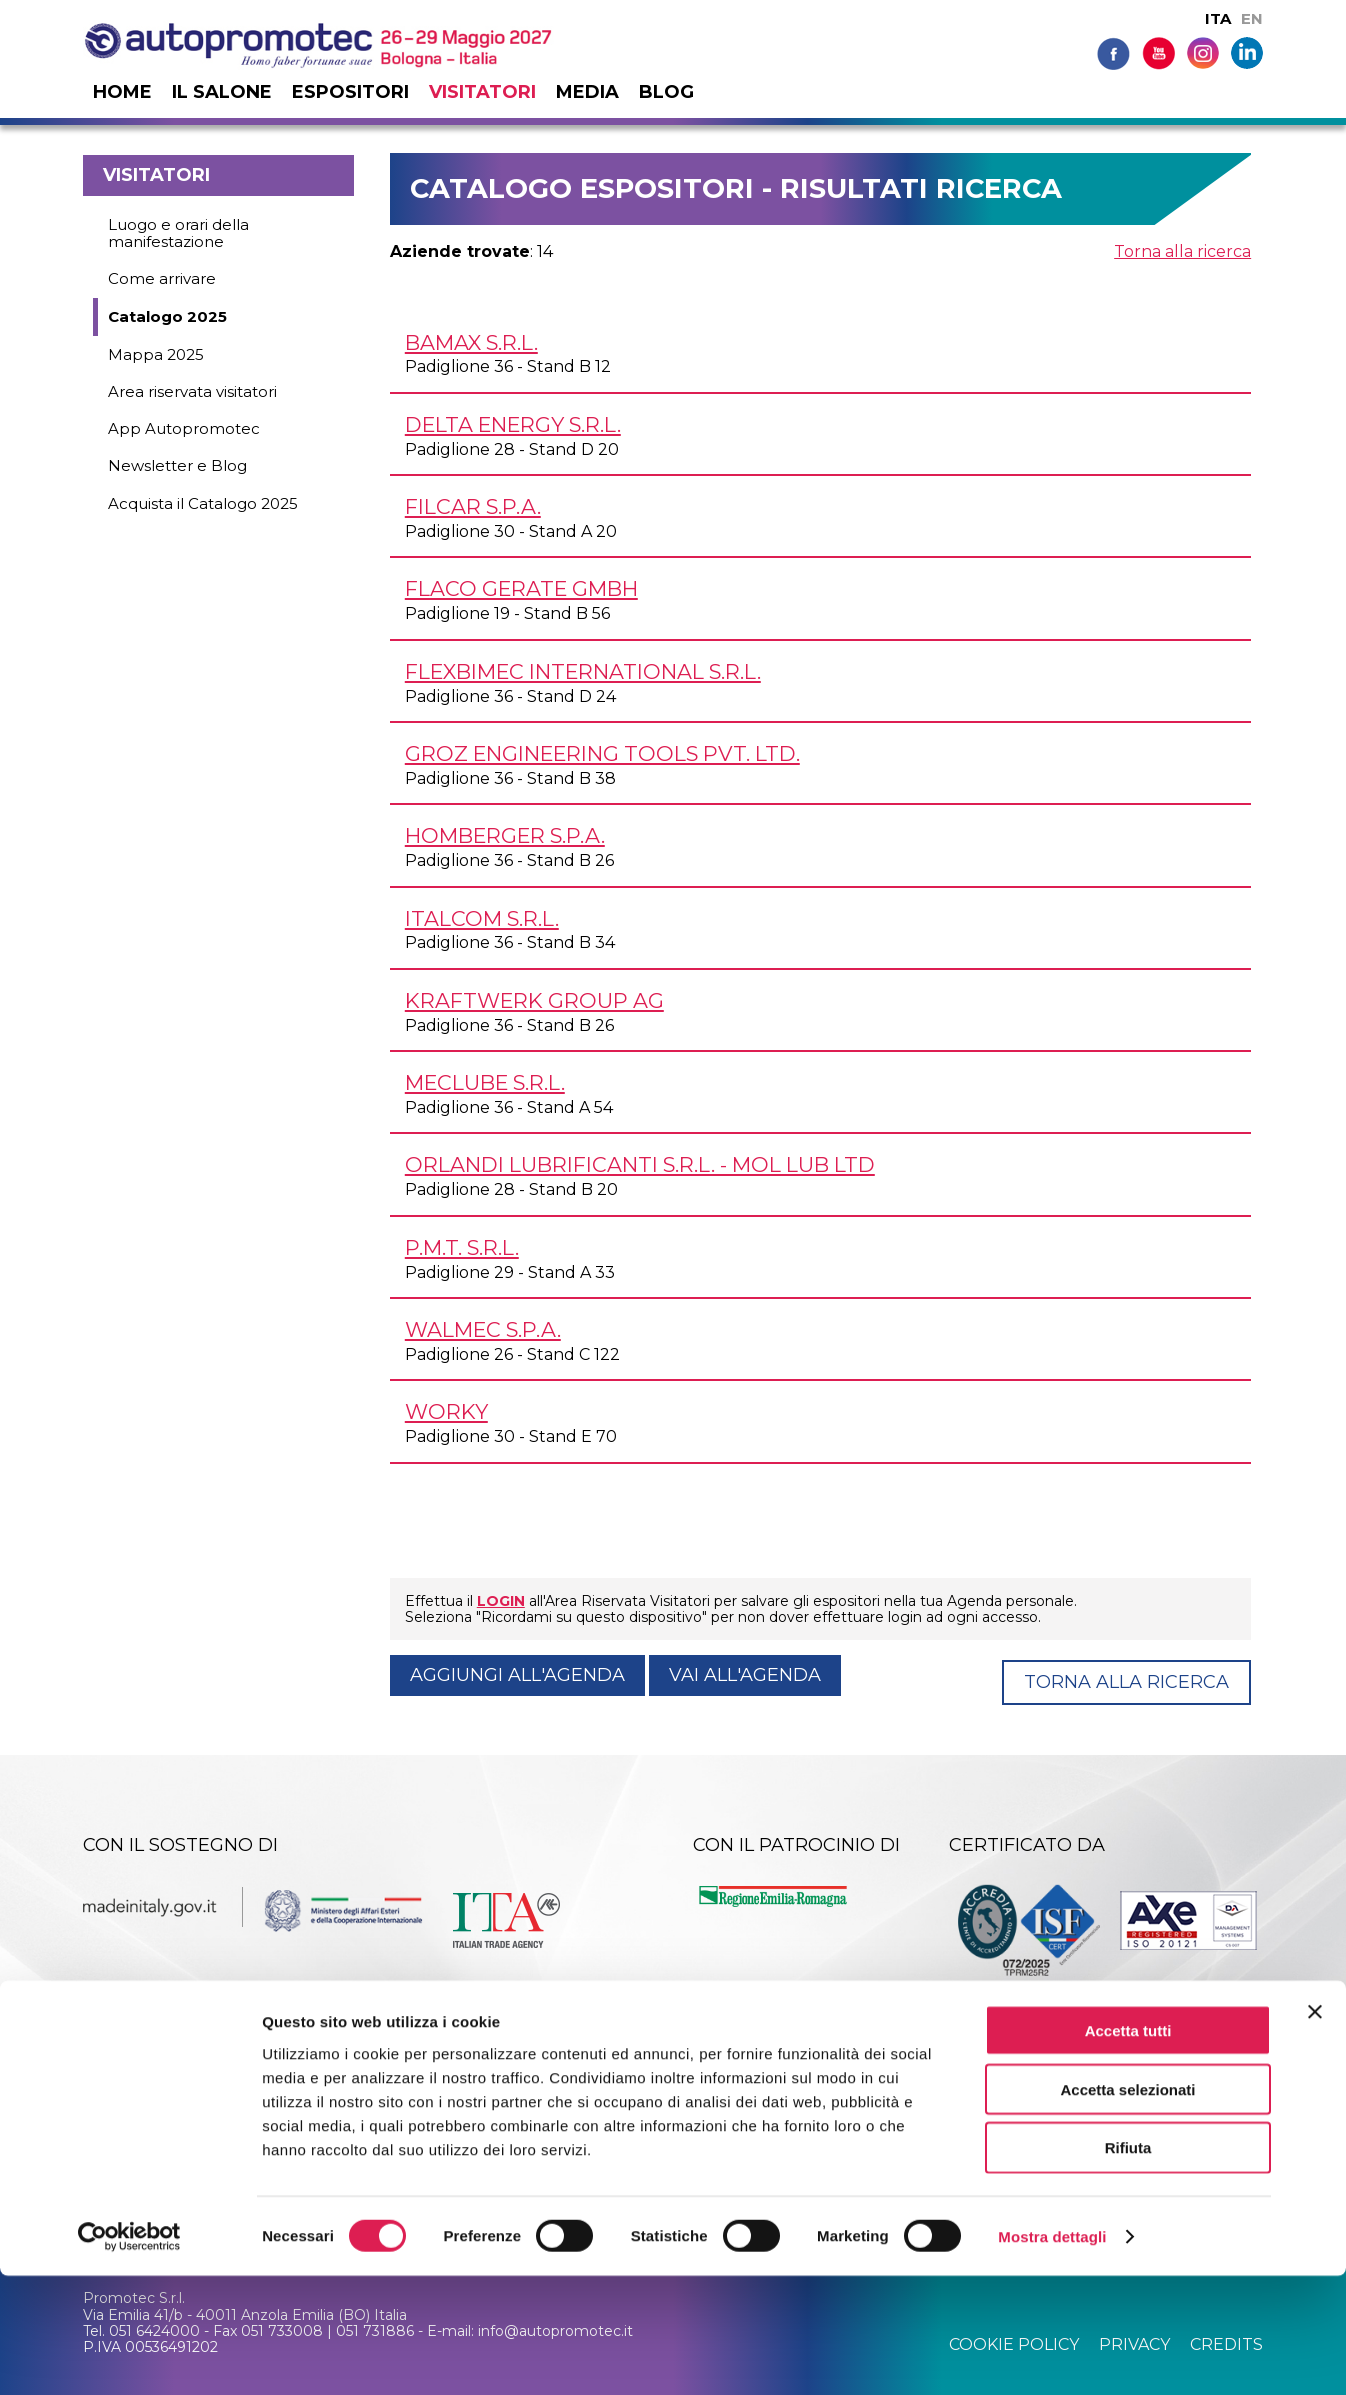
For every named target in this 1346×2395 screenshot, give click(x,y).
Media (587, 92)
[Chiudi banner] (1315, 2131)
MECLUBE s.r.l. (485, 1082)
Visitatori (482, 92)
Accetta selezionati (1127, 2208)
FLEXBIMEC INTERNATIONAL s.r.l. (583, 671)
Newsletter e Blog (177, 465)
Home (122, 92)
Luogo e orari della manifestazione (178, 233)
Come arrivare (162, 278)
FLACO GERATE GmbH (521, 588)
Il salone (222, 92)
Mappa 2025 (156, 354)
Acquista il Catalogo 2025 (203, 503)
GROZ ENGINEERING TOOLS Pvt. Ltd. (602, 753)
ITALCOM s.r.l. (482, 918)
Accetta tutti (1128, 2149)
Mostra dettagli (1052, 2355)
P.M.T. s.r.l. (462, 1247)
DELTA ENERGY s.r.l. (513, 424)
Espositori (350, 92)
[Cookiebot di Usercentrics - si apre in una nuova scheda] (129, 2356)
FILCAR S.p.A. (473, 506)
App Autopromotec (184, 428)
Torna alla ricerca (1182, 251)
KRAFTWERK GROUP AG (534, 1000)
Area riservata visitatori (192, 391)
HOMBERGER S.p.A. (505, 835)
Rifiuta (1128, 2267)
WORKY (446, 1411)
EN (1252, 18)
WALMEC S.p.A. (483, 1329)
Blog (666, 92)
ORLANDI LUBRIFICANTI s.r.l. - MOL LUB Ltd (640, 1164)
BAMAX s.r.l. (471, 342)
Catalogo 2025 (167, 316)
